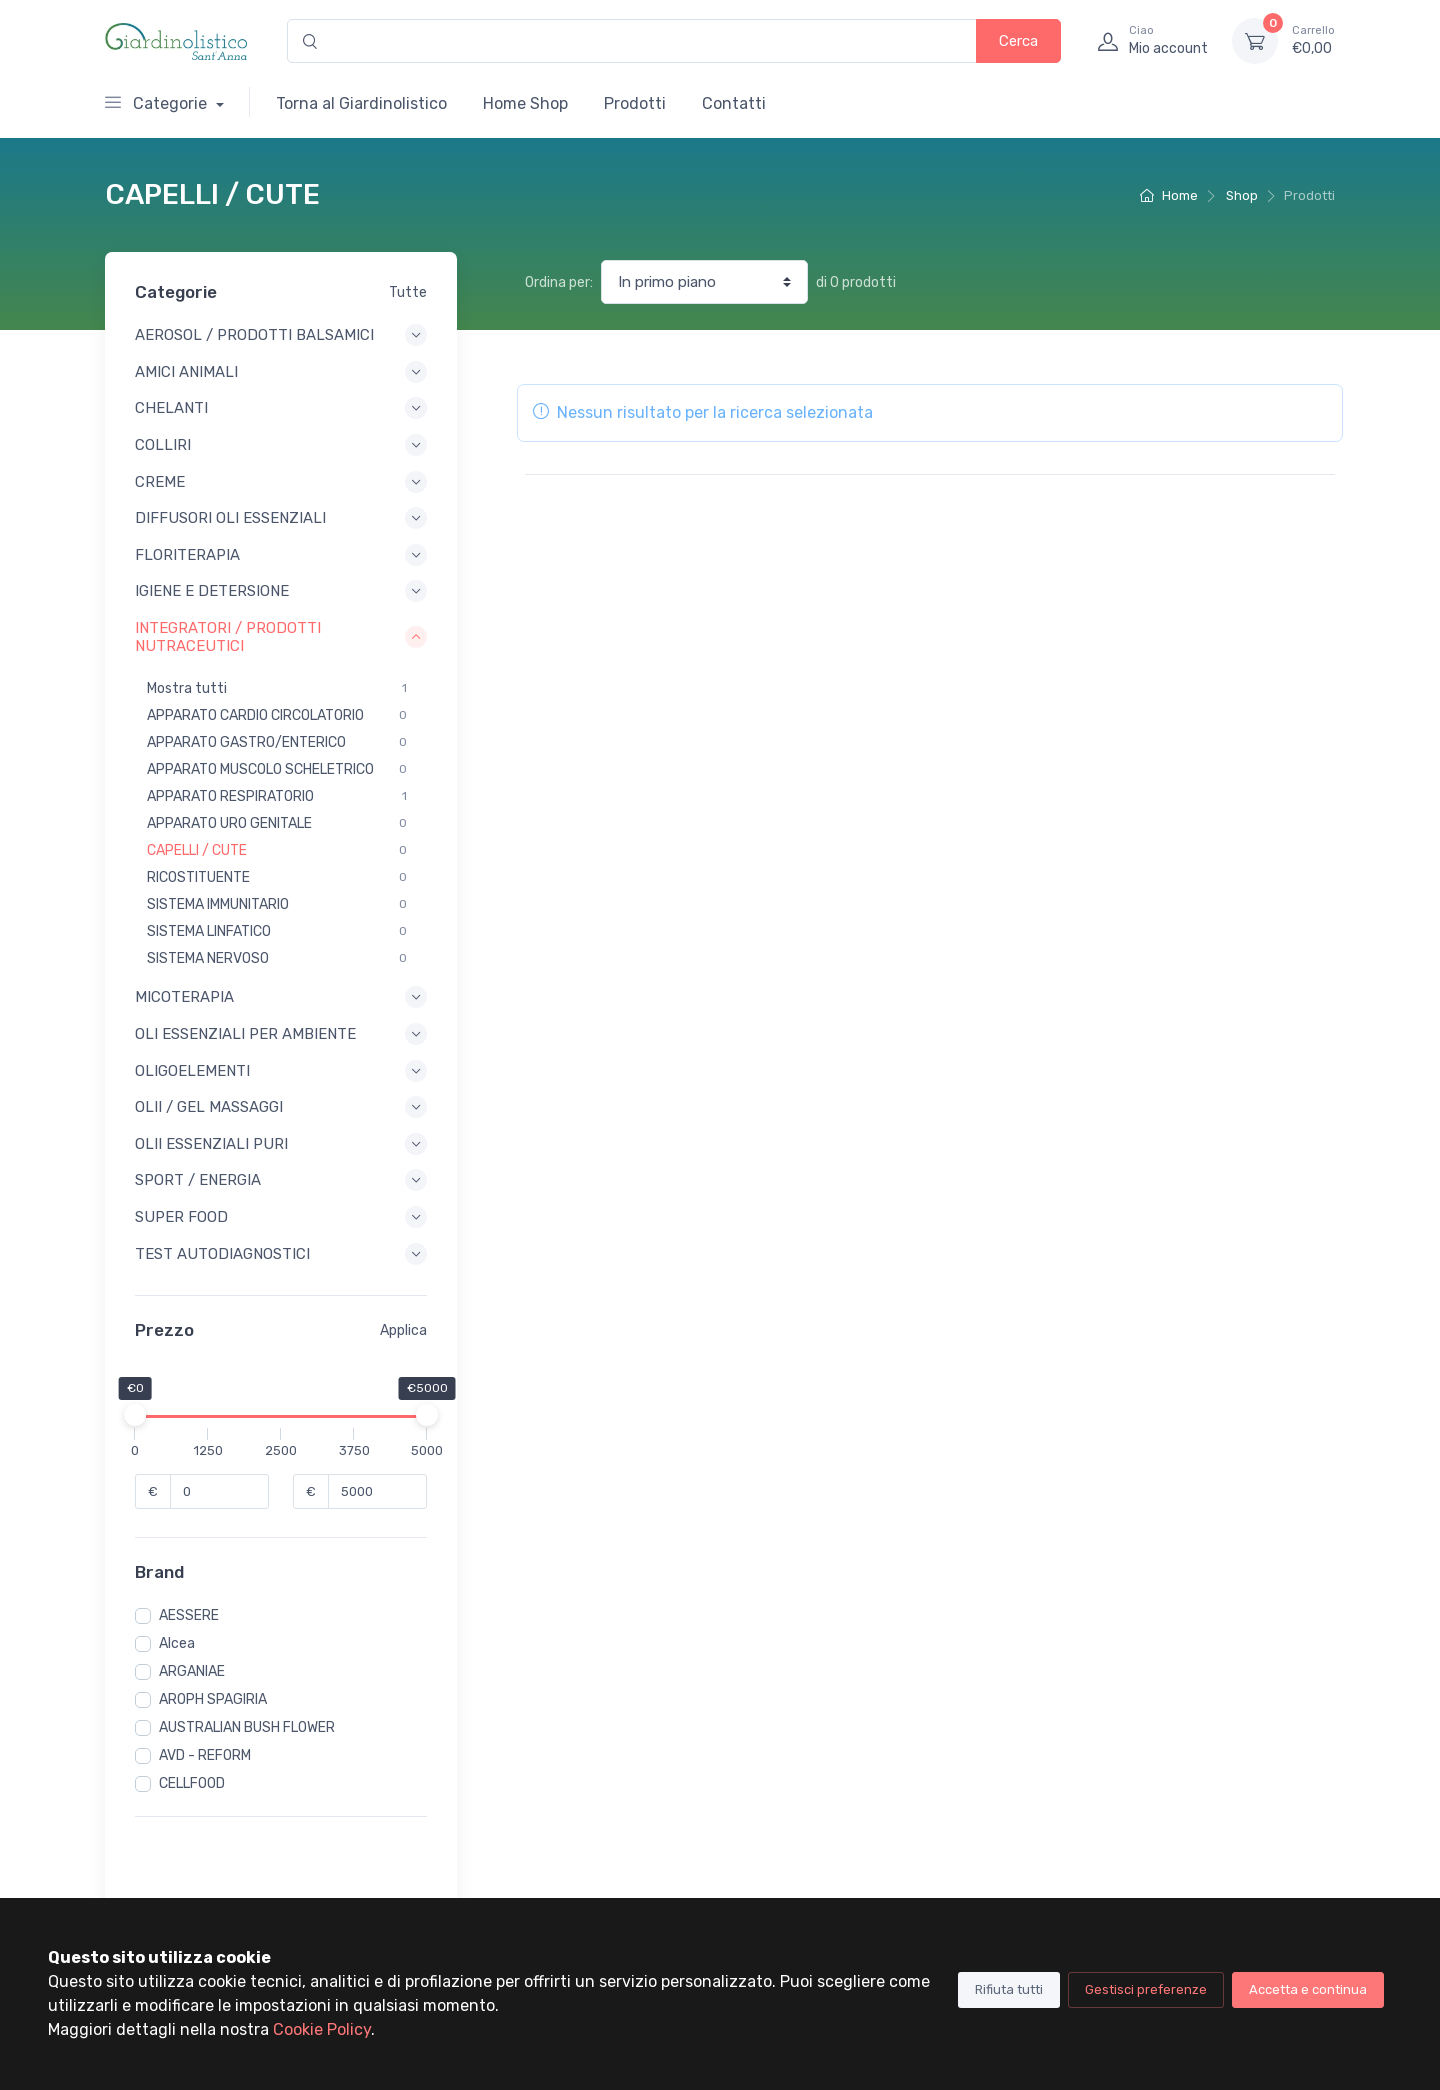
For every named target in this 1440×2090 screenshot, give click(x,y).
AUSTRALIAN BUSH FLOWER (247, 1727)
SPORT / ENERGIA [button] (281, 1180)
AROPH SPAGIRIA (213, 1699)
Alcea (177, 1643)
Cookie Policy (322, 2029)
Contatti (734, 103)
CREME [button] (281, 482)
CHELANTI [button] (281, 408)
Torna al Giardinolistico (361, 103)
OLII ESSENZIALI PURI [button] (281, 1144)
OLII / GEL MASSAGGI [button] (281, 1107)
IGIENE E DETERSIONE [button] (281, 591)
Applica (403, 1330)
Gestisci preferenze (1146, 1989)
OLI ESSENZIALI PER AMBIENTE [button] (281, 1034)
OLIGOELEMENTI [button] (281, 1071)
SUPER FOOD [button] (281, 1217)
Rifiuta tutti (1009, 1989)
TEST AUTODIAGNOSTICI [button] (281, 1254)
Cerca (1018, 41)
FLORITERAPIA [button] (281, 555)
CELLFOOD (192, 1783)
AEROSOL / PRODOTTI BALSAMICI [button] (281, 335)
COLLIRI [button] (281, 445)
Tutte (408, 292)
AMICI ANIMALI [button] (281, 372)
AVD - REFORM (205, 1755)
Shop (1242, 195)
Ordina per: (559, 282)
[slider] (135, 1415)
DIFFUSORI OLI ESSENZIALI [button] (281, 518)
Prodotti (635, 103)
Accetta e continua (1308, 1989)
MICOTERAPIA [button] (281, 997)
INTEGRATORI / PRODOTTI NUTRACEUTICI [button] (281, 637)
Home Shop (525, 103)
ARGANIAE (192, 1671)
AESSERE (189, 1615)
